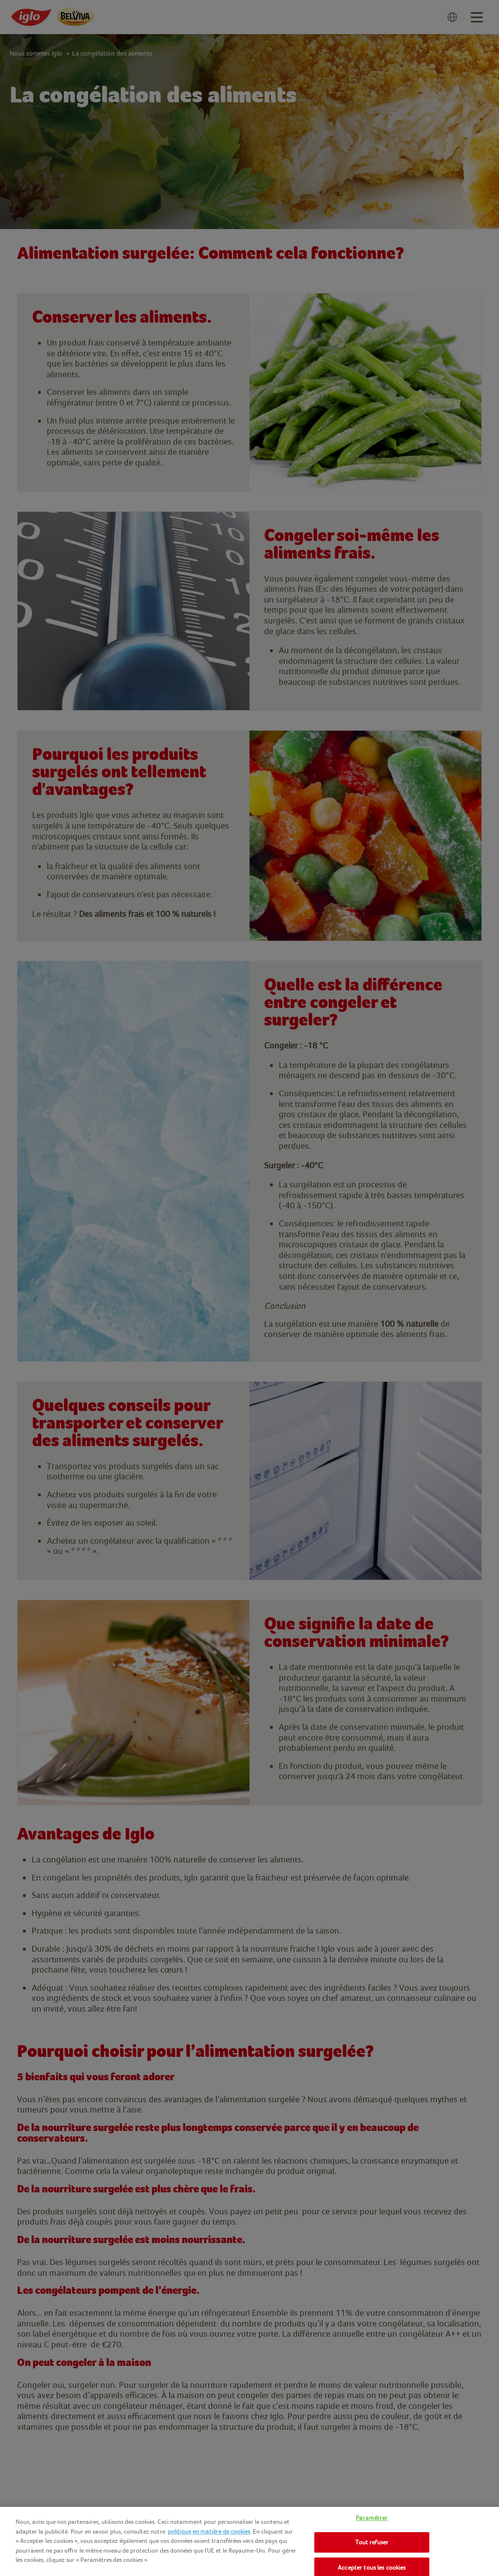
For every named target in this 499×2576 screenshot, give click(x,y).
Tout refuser (372, 2542)
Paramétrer (371, 2517)
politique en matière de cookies (209, 2531)
